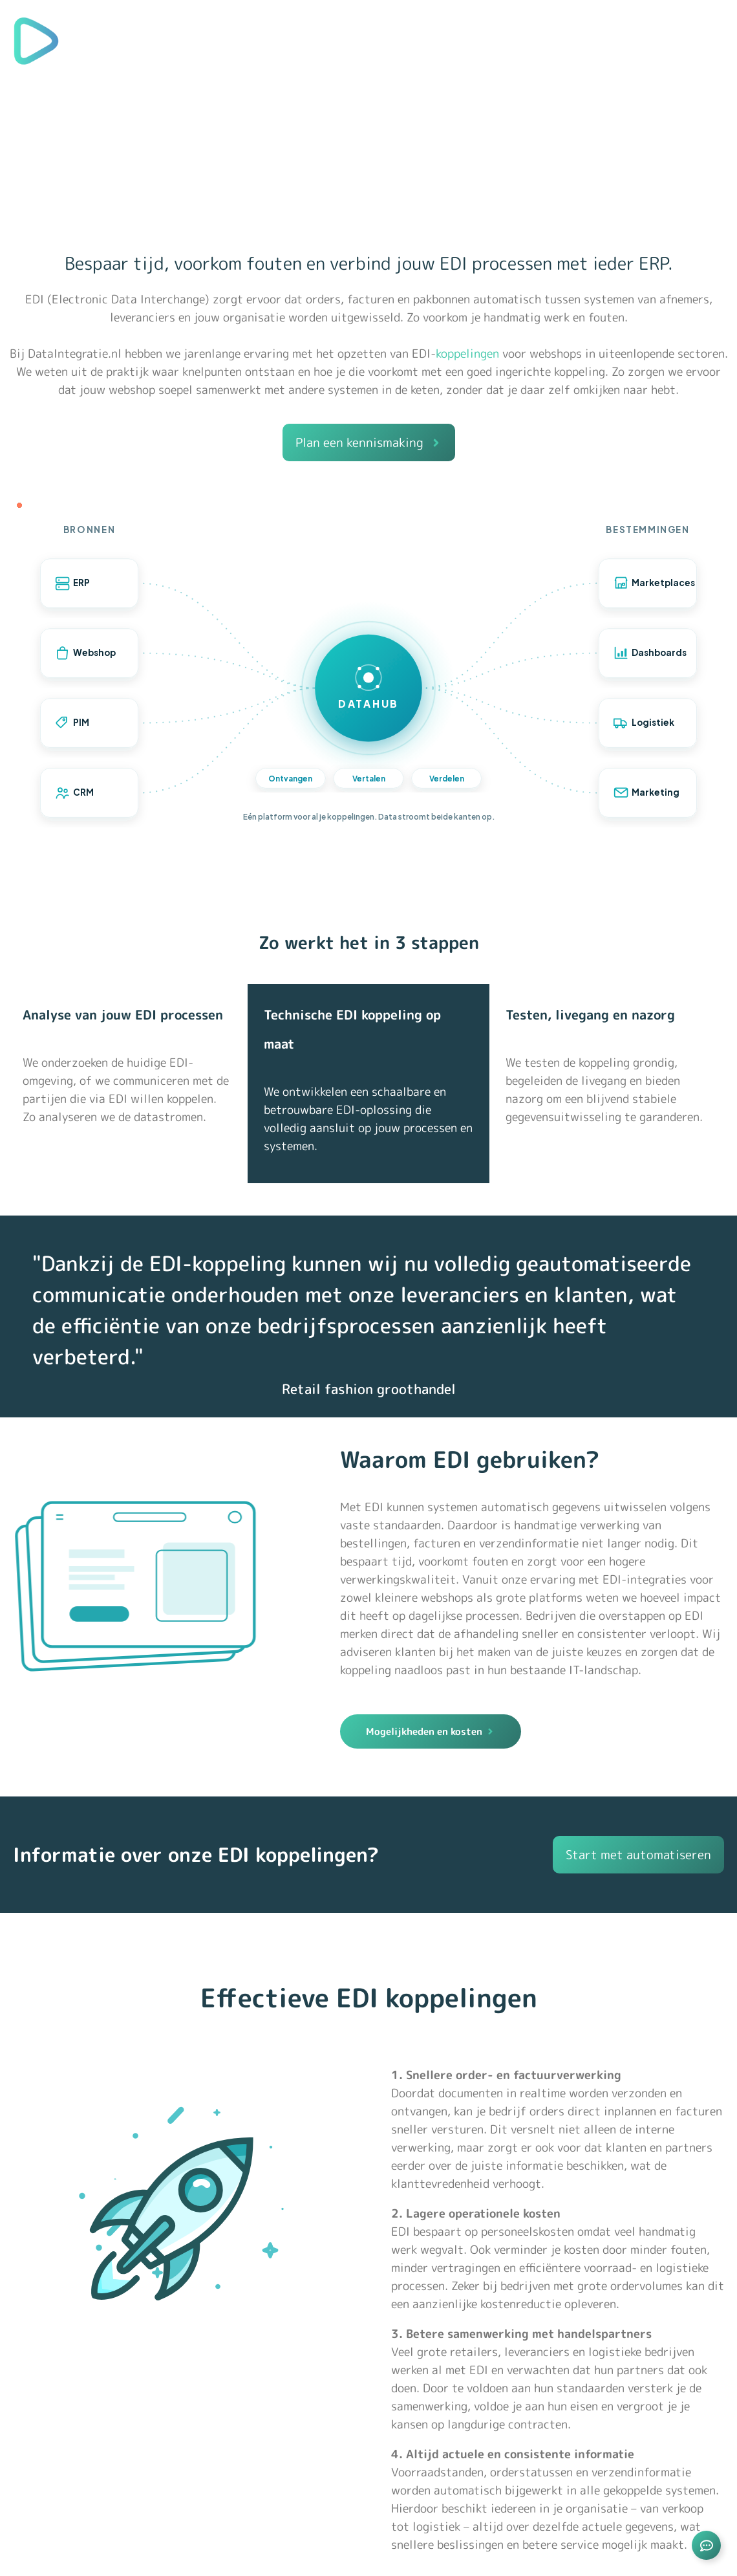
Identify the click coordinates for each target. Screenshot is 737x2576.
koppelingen (467, 353)
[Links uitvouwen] (706, 2545)
